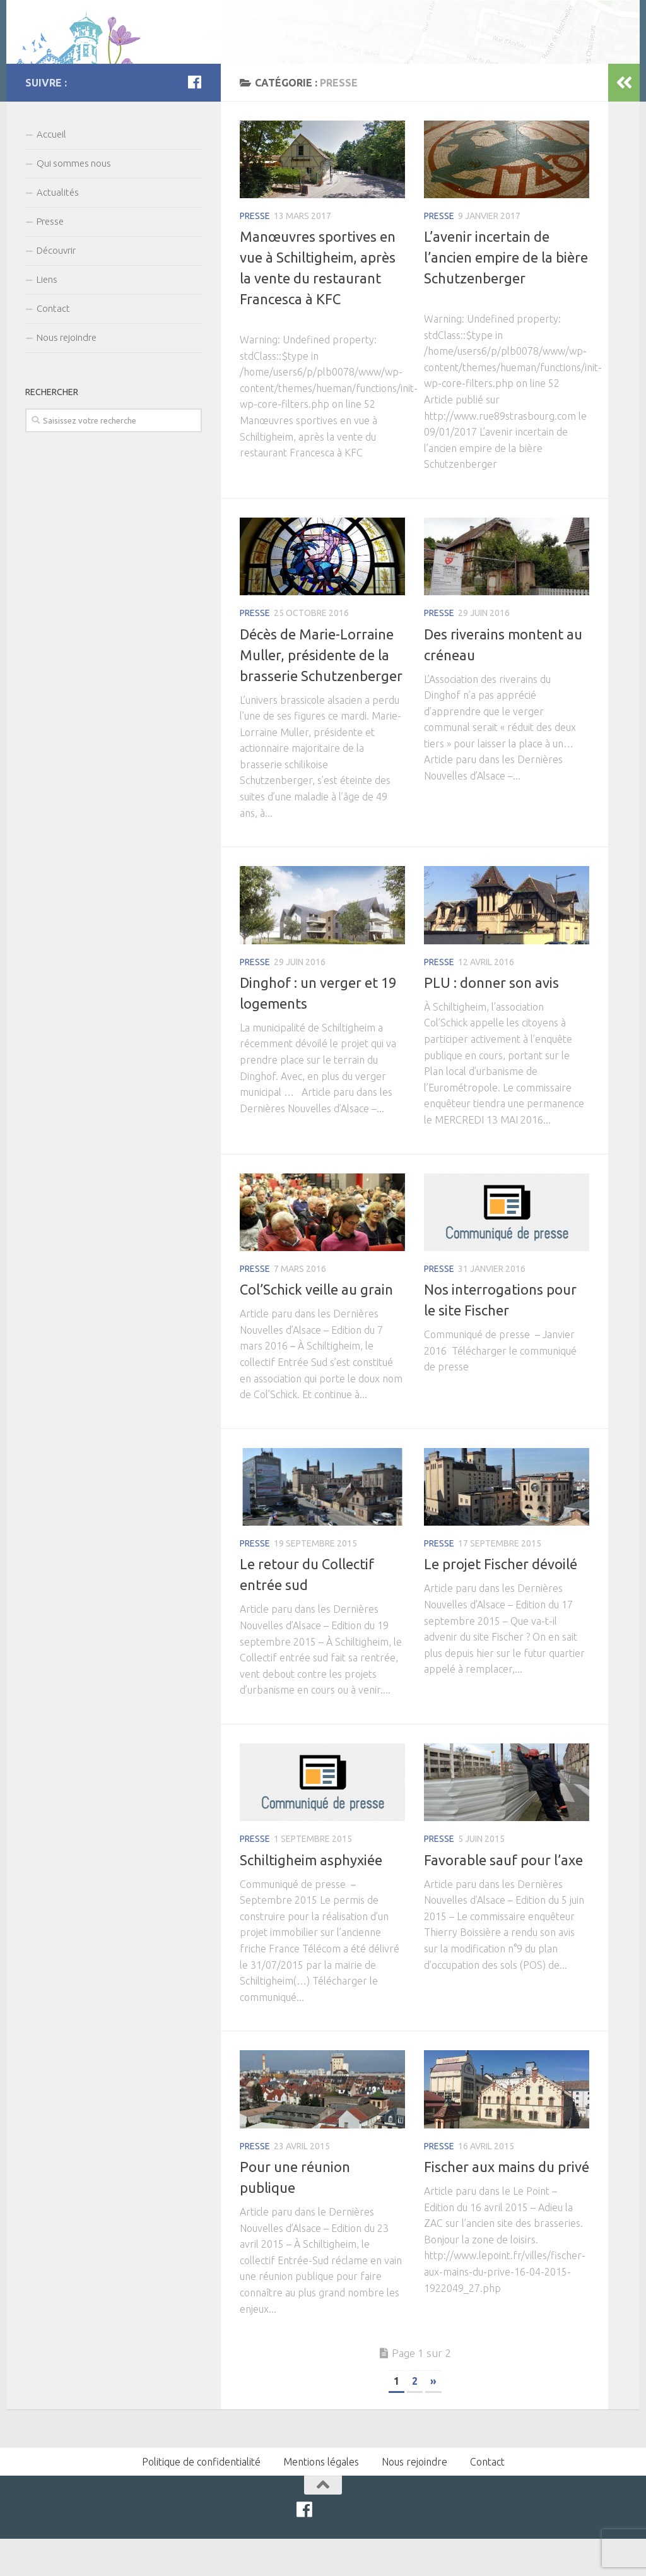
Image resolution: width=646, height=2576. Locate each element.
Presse (255, 253)
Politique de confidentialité (201, 2499)
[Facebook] (194, 118)
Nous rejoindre (67, 374)
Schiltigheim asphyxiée (311, 1896)
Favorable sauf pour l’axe (503, 1896)
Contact (53, 345)
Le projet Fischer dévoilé (500, 1601)
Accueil (51, 170)
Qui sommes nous (74, 199)
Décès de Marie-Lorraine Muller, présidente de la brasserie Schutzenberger (321, 691)
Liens (47, 316)
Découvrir (56, 287)
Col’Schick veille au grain (316, 1326)
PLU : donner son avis (491, 1019)
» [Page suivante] (433, 2418)
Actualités (58, 228)
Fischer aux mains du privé (506, 2203)
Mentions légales (321, 2499)
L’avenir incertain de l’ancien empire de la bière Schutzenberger (506, 294)
